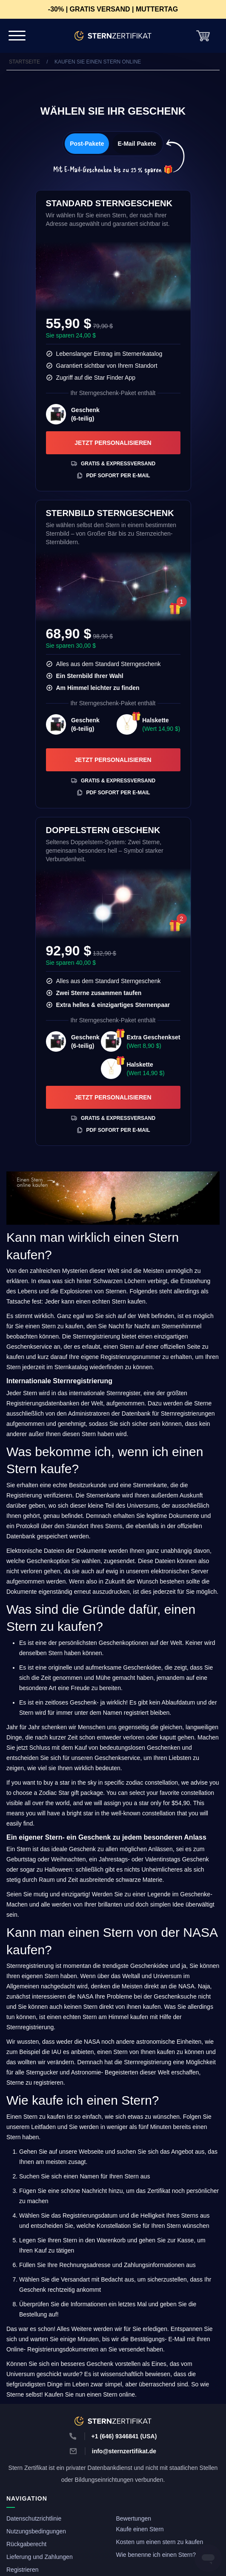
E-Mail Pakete (136, 143)
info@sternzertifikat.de (124, 2451)
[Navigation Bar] (17, 36)
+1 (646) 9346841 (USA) (124, 2436)
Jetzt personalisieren (112, 442)
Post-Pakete (87, 143)
